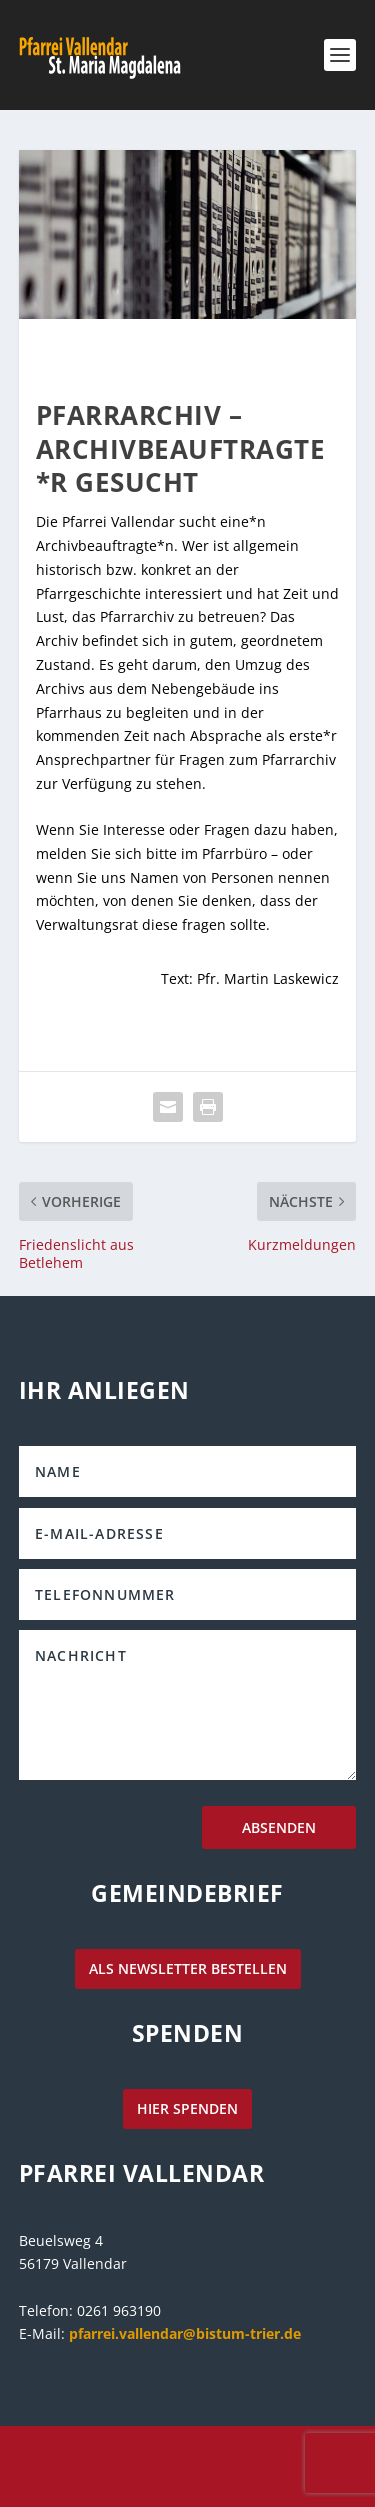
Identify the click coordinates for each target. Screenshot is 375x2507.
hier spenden (187, 2108)
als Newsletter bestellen (188, 1968)
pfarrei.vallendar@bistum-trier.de (185, 2333)
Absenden (279, 1827)
